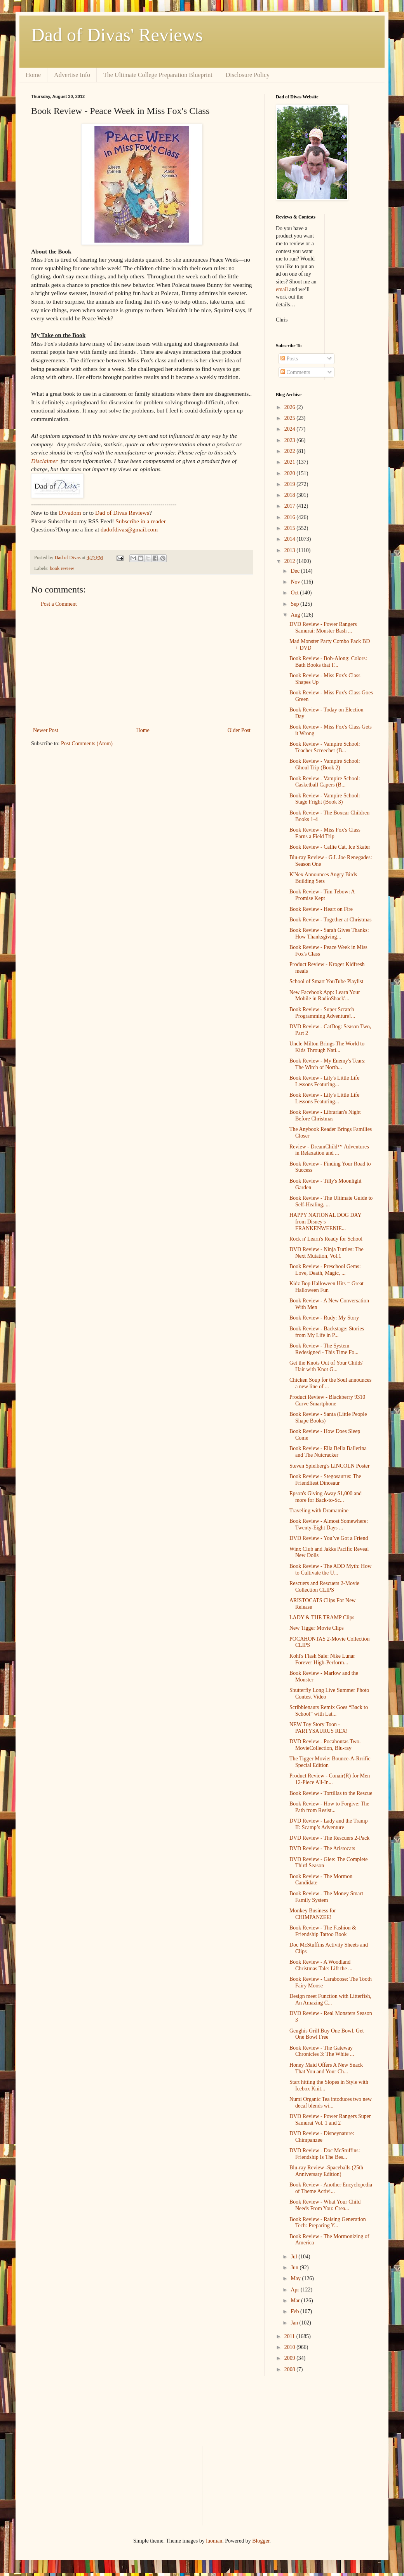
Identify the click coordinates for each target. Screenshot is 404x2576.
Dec (296, 571)
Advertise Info (72, 75)
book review (62, 568)
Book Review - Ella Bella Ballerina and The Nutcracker (328, 1451)
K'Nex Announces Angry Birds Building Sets (323, 878)
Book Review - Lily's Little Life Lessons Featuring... (324, 1081)
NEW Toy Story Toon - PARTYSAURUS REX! (318, 1727)
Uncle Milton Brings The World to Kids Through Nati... (326, 1047)
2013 (290, 550)
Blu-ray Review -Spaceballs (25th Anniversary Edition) (326, 2171)
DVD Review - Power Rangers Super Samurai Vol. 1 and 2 (330, 2119)
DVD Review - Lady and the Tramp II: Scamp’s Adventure (328, 1824)
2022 (290, 451)
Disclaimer (44, 461)
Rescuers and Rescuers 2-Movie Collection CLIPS (324, 1586)
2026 (290, 407)
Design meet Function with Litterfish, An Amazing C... (330, 1999)
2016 (290, 517)
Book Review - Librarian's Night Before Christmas (325, 1115)
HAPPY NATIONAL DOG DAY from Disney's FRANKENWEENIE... (325, 1221)
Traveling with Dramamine (318, 1510)
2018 (290, 495)
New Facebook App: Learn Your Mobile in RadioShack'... (324, 995)
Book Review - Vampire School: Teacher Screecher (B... (324, 747)
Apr (295, 2290)
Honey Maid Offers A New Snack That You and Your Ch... (326, 2068)
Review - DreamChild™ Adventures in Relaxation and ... (329, 1150)
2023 (290, 440)
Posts (289, 359)
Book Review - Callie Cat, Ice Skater (329, 847)
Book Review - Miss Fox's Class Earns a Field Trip (324, 833)
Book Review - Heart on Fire (321, 909)
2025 (290, 418)
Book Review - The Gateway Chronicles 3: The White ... (321, 2051)
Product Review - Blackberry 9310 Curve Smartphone (327, 1400)
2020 (290, 473)
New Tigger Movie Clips (316, 1628)
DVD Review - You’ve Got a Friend (328, 1538)
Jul (294, 2257)
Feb (295, 2311)
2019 (290, 484)
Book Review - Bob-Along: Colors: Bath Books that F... (328, 661)
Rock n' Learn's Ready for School (325, 1239)
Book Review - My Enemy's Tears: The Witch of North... (327, 1064)
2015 (290, 528)
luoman (214, 2541)
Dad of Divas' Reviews (117, 34)
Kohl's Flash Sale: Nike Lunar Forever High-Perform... (322, 1659)
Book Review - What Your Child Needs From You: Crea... (324, 2205)
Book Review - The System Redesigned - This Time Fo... (324, 1349)
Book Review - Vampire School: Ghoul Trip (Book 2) (324, 764)
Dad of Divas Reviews (122, 512)
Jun (295, 2267)
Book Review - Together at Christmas (330, 920)
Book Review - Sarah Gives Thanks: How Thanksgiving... (329, 933)
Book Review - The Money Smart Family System (326, 1897)
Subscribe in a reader (140, 521)
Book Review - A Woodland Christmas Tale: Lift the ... (320, 1965)
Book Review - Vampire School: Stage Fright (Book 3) (324, 799)
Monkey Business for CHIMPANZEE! (312, 1914)
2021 (290, 462)
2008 (290, 2369)
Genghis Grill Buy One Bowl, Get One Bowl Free (326, 2034)
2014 (290, 539)
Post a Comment (59, 604)
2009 (290, 2358)
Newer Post (45, 730)
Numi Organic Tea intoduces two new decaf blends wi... (330, 2102)
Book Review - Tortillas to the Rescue (330, 1793)
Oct (295, 593)
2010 (290, 2347)
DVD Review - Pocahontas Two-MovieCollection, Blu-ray (325, 1745)
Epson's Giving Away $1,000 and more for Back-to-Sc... (325, 1497)
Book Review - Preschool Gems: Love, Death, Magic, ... (325, 1270)
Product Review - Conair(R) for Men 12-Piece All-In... (329, 1779)
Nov (296, 582)
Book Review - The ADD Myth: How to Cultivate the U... (330, 1569)
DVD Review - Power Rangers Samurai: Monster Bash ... (323, 627)
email (282, 289)
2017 (290, 506)
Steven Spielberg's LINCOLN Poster (329, 1466)
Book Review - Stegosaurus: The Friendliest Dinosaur (325, 1479)
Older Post (239, 730)
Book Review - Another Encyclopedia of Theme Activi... (330, 2188)
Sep (295, 604)
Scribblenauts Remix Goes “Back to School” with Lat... (328, 1710)
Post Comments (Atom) (87, 743)
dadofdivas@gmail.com (129, 529)
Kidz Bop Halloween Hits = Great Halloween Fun (326, 1287)
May (296, 2278)
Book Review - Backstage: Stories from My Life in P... (326, 1332)
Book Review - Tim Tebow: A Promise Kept (322, 895)
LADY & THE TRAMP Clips (321, 1617)
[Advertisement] (142, 667)
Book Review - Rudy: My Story (324, 1318)
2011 (290, 2336)
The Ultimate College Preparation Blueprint (157, 75)
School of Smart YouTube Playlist (326, 981)
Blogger (260, 2541)
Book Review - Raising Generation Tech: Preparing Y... (327, 2222)
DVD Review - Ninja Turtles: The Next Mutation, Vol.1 (326, 1252)
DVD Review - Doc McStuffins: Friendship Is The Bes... (324, 2154)
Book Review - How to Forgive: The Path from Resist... (329, 1807)
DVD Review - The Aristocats (322, 1848)
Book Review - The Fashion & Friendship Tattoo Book (322, 1931)
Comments (295, 372)
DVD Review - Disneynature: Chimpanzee (321, 2136)
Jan (295, 2323)
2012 (290, 561)
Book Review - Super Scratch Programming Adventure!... (322, 1013)
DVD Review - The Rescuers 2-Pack (329, 1838)
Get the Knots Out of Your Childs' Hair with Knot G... (326, 1366)
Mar (296, 2300)
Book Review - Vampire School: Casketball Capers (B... (324, 782)
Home (33, 75)
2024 (290, 429)
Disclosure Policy (248, 75)
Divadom (70, 512)
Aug (296, 615)
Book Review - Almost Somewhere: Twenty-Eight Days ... (328, 1524)
